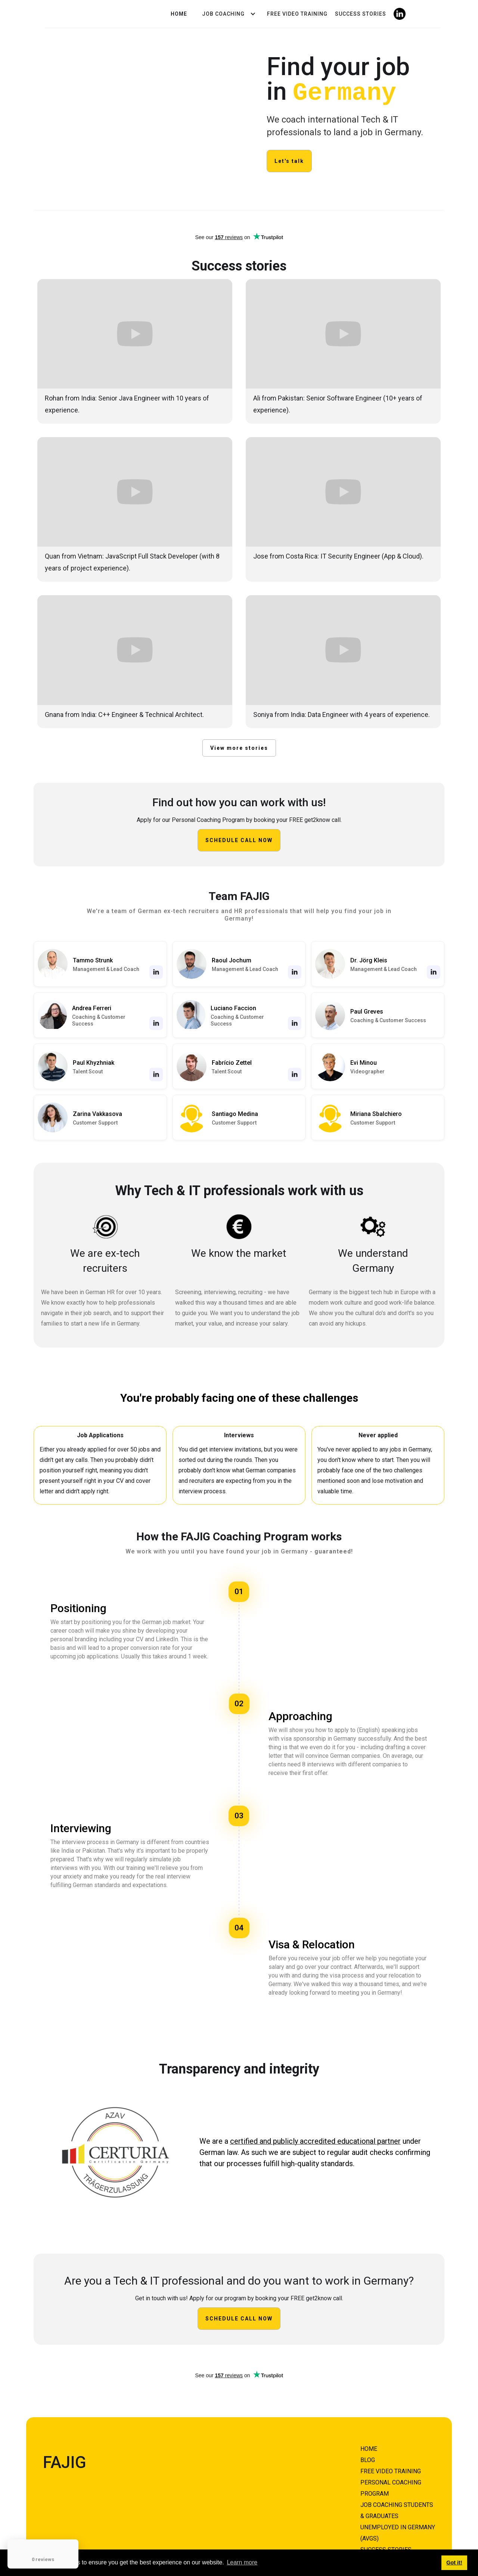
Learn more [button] (242, 2562)
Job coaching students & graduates (396, 2510)
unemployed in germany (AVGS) (397, 2532)
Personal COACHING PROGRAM (390, 2487)
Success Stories (360, 14)
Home (179, 14)
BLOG (367, 2459)
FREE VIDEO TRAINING (390, 2470)
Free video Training (297, 14)
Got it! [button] (454, 2563)
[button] (227, 14)
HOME (368, 2448)
